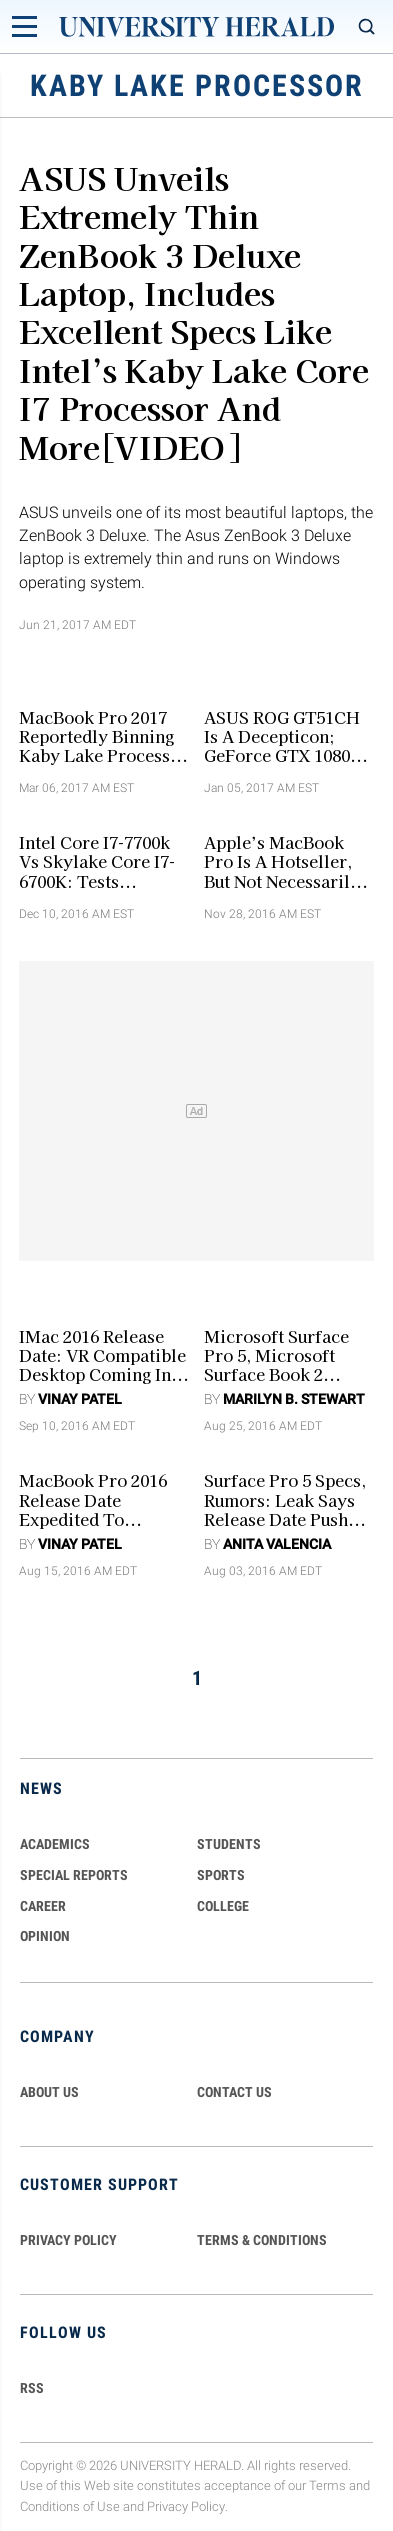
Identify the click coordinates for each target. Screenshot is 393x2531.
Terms (327, 2485)
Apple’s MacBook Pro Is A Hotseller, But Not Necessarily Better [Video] (282, 862)
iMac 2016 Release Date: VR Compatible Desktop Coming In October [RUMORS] (102, 1356)
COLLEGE (223, 1906)
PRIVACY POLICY (68, 2240)
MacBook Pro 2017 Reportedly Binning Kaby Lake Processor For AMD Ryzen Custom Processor (103, 737)
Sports (221, 1875)
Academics (55, 1844)
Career (43, 1906)
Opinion (45, 1936)
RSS (32, 2388)
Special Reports (74, 1875)
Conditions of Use (70, 2506)
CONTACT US (234, 2092)
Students (229, 1844)
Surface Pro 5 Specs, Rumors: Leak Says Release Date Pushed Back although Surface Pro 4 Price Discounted (285, 1500)
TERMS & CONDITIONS (262, 2240)
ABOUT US (49, 2092)
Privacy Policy (186, 2506)
